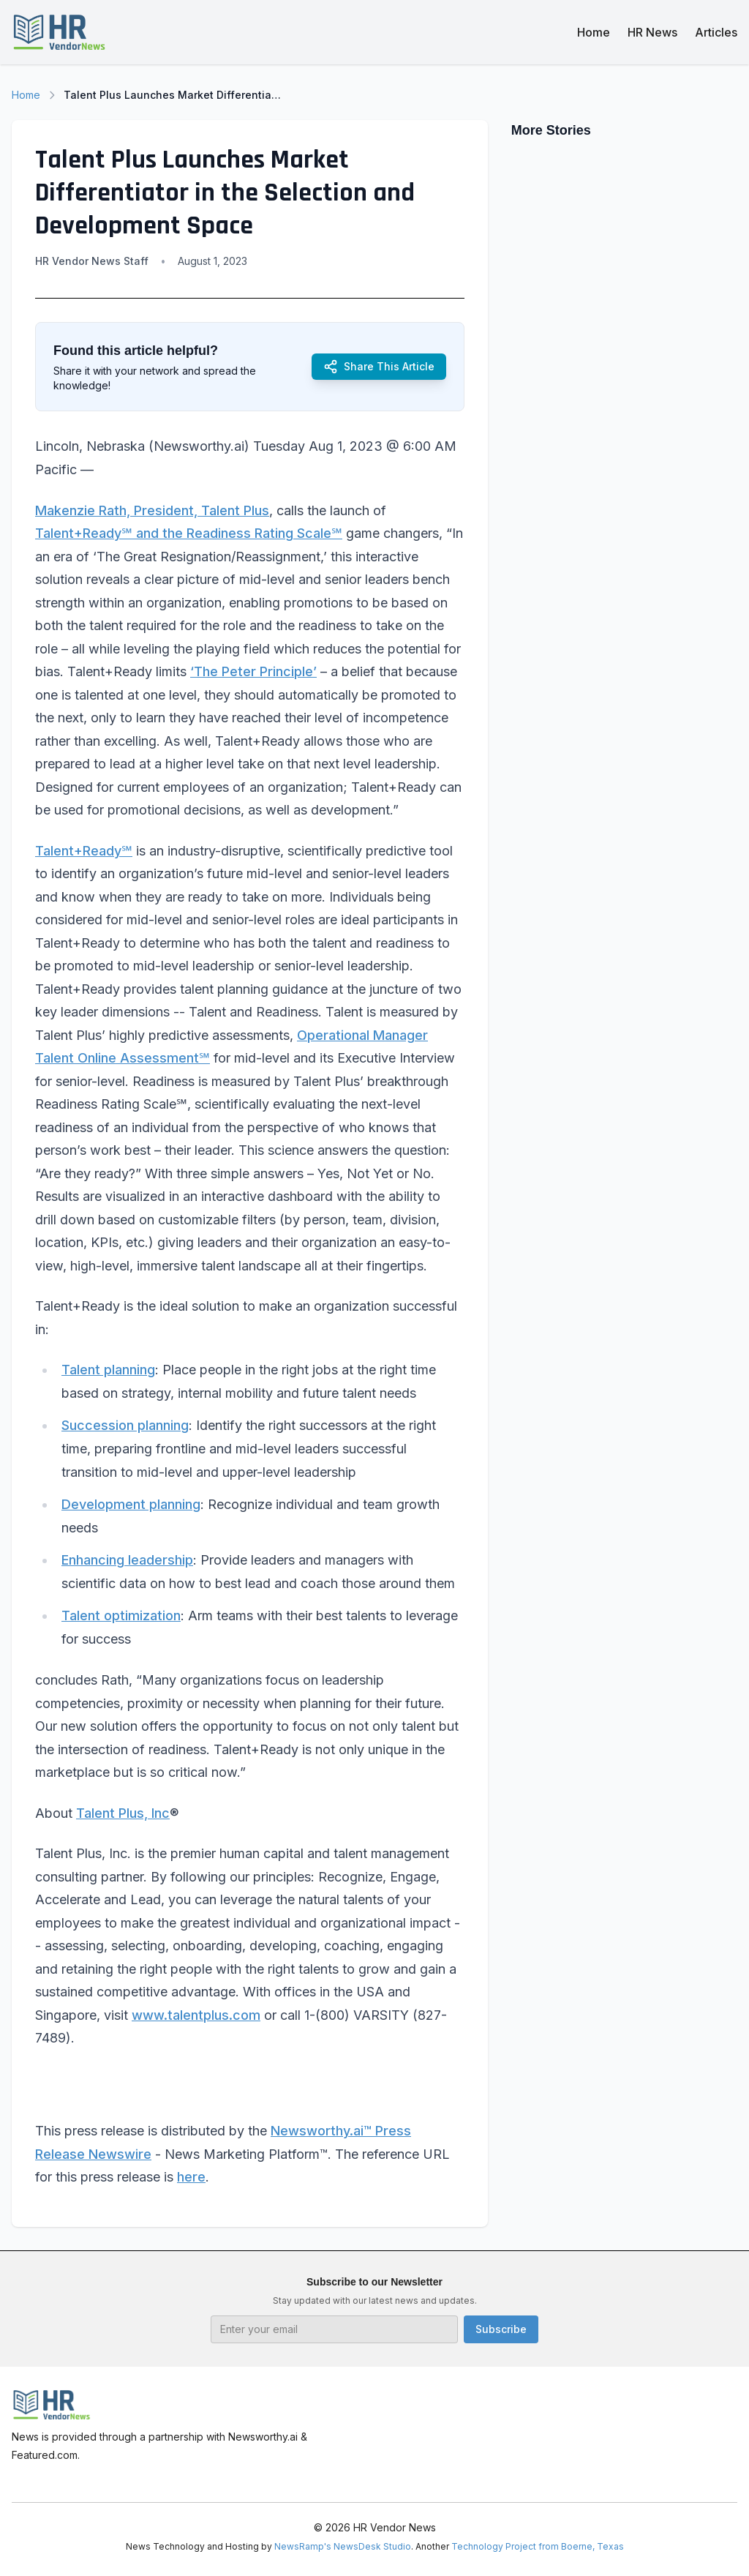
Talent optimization (121, 1615)
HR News (652, 32)
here (191, 2176)
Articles (716, 32)
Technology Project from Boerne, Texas (537, 2546)
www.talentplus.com (196, 2015)
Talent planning (108, 1369)
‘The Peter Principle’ (253, 671)
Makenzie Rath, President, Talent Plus (152, 510)
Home (593, 32)
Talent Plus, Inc (123, 1813)
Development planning (130, 1504)
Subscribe (501, 2329)
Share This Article (378, 366)
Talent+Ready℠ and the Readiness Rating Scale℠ (188, 533)
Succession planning (125, 1425)
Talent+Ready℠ (83, 850)
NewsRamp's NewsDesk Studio (342, 2546)
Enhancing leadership (127, 1560)
